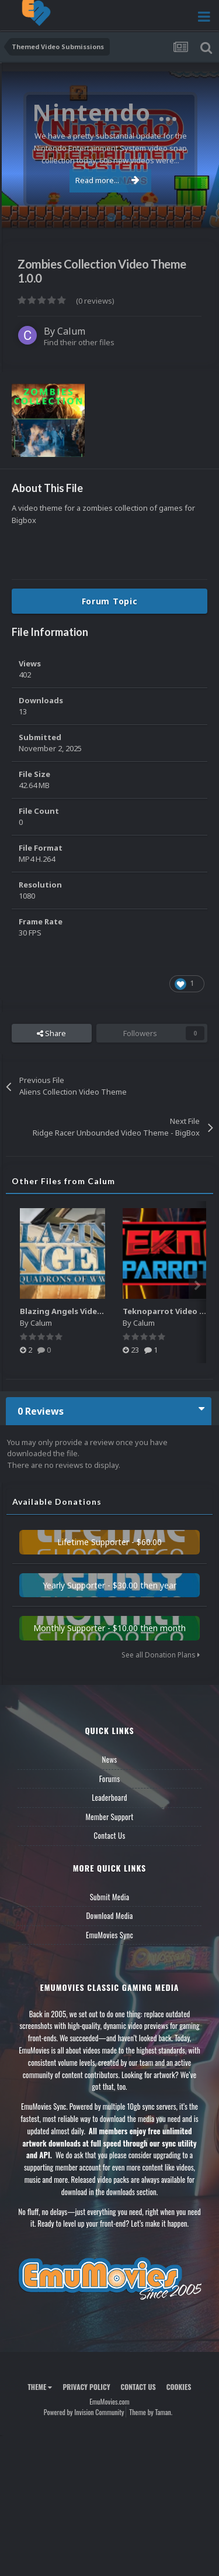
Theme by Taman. (150, 2412)
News (109, 1759)
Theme (39, 2387)
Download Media (109, 1915)
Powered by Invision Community (84, 2412)
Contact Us (109, 1835)
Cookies (179, 2387)
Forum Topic (110, 601)
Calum (71, 331)
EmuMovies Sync (109, 1935)
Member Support (109, 1816)
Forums (109, 1778)
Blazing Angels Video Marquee (79, 1311)
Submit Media (110, 1897)
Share (51, 1033)
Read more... (107, 180)
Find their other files (79, 342)
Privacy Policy (86, 2387)
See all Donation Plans (160, 1655)
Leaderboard (109, 1797)
